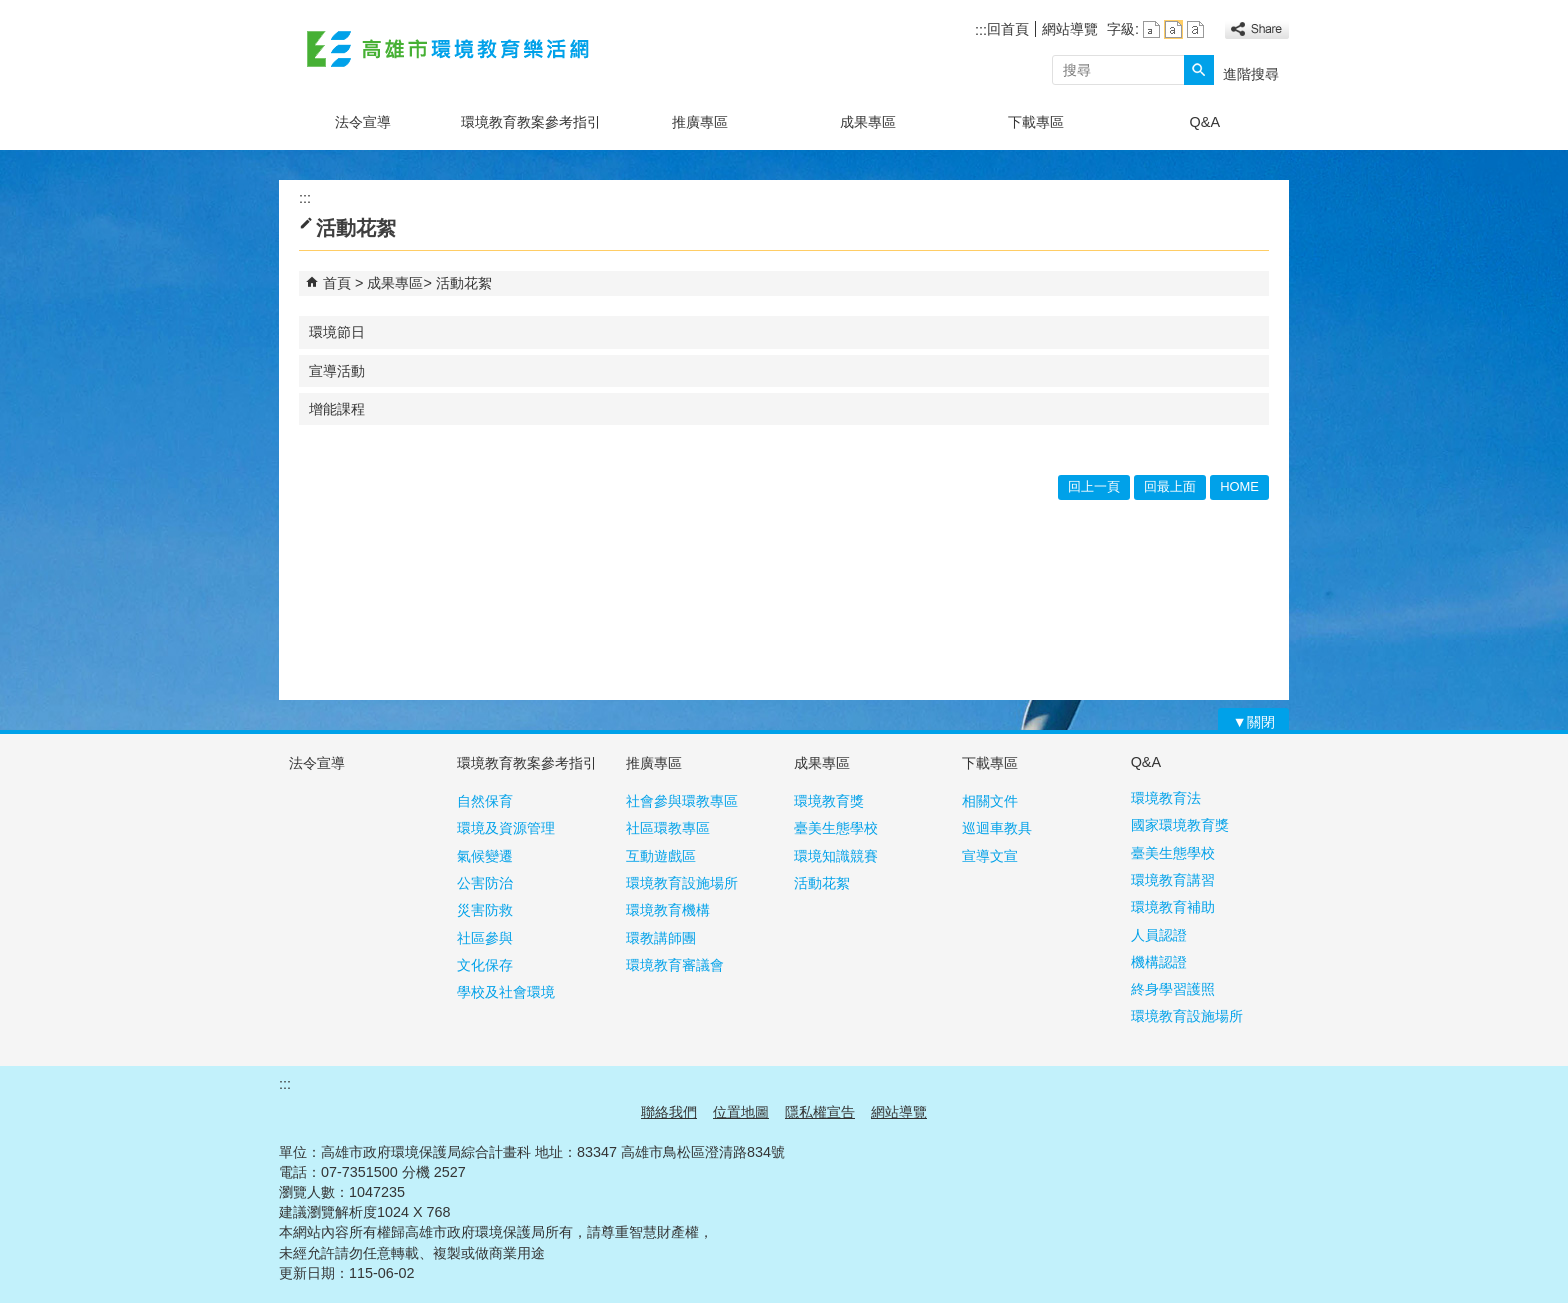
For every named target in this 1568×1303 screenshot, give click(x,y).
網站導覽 (1070, 29)
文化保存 (485, 965)
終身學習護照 (1173, 989)
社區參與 (485, 938)
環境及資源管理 (506, 828)
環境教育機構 (668, 910)
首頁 (337, 283)
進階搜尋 (1251, 74)
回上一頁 (1094, 486)
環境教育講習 (1173, 880)
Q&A (1205, 122)
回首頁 (1008, 29)
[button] (1199, 70)
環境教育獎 (829, 801)
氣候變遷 (485, 856)
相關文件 (990, 801)
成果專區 (868, 122)
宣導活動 (337, 371)
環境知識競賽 (836, 856)
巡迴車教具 (997, 828)
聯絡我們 (669, 1112)
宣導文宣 (990, 856)
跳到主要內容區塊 (10, 10)
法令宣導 (363, 122)
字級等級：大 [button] (1195, 29)
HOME (1239, 486)
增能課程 (337, 409)
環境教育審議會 (675, 965)
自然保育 (485, 801)
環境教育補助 (1173, 907)
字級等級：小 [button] (1151, 29)
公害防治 (485, 883)
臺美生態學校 (836, 828)
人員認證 (1159, 935)
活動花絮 (464, 283)
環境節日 (337, 332)
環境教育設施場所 (682, 883)
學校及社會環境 (506, 992)
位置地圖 (741, 1112)
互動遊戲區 (661, 856)
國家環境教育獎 (1180, 825)
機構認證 (1159, 962)
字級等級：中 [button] (1173, 29)
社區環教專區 (668, 828)
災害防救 (485, 910)
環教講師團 (661, 938)
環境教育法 (1166, 798)
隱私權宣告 (820, 1112)
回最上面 (1170, 486)
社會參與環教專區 (682, 801)
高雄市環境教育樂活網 (448, 48)
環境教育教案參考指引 (531, 122)
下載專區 (1036, 122)
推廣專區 (700, 122)
